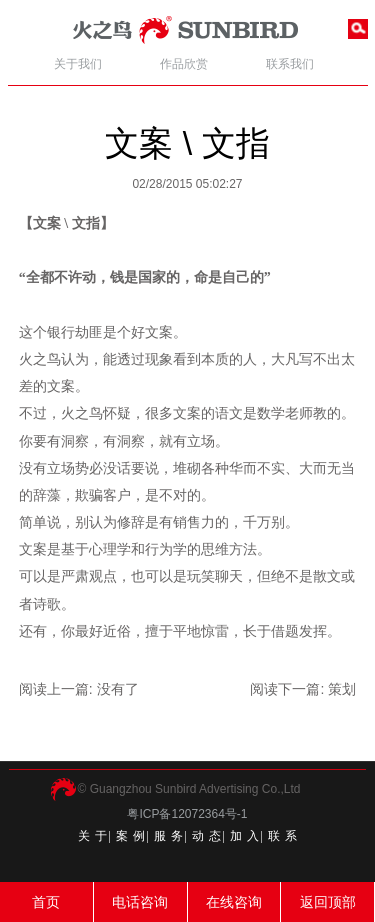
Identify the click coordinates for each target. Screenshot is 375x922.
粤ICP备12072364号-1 (187, 814)
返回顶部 (328, 902)
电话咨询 (140, 902)
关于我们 (78, 64)
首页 (46, 902)
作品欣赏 (184, 64)
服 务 (169, 836)
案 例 (131, 836)
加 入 (245, 836)
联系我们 (290, 64)
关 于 (93, 836)
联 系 (283, 836)
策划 (342, 689)
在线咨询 (234, 902)
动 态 (207, 836)
